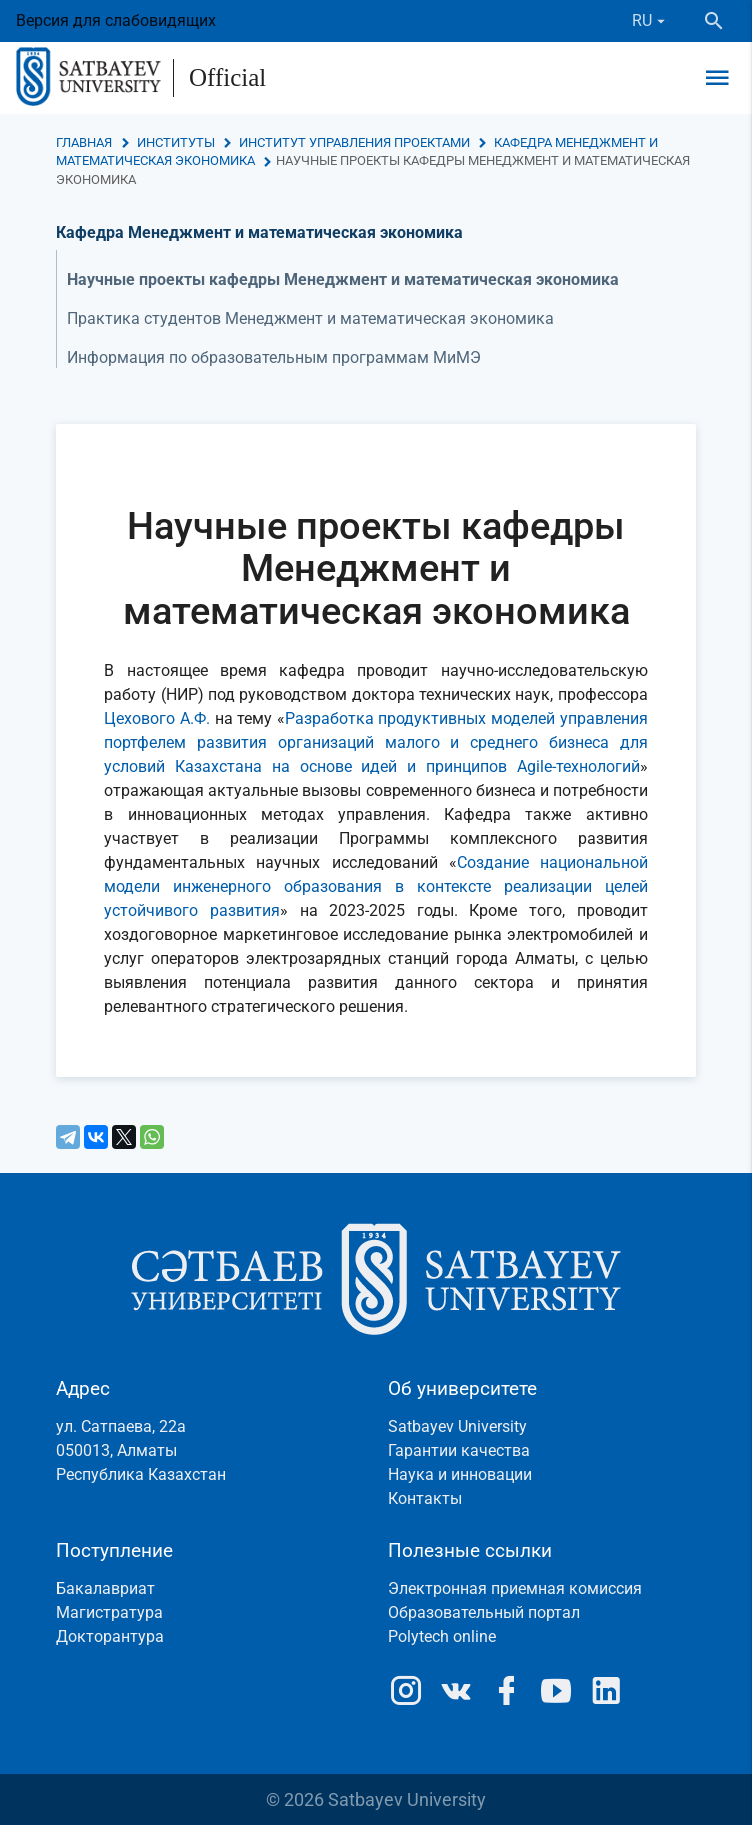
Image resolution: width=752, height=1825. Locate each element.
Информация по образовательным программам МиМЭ (274, 357)
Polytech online (442, 1636)
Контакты (425, 1498)
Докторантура (110, 1636)
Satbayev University (457, 1426)
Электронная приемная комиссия (515, 1588)
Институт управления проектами (354, 142)
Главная (84, 142)
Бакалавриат (105, 1588)
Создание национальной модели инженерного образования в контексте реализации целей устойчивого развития (375, 886)
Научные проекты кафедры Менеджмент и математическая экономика (343, 279)
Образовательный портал (484, 1612)
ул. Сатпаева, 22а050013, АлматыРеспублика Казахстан (141, 1450)
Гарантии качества (459, 1450)
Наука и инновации (460, 1474)
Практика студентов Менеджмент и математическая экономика (310, 318)
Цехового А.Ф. (157, 718)
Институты (176, 142)
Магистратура (109, 1612)
